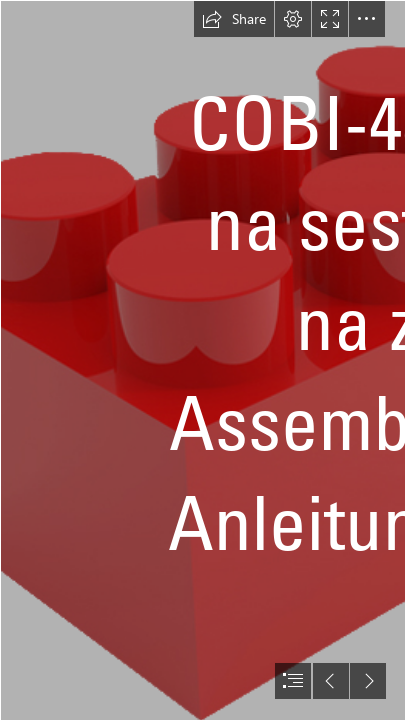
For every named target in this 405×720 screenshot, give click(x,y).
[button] (234, 19)
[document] (202, 360)
